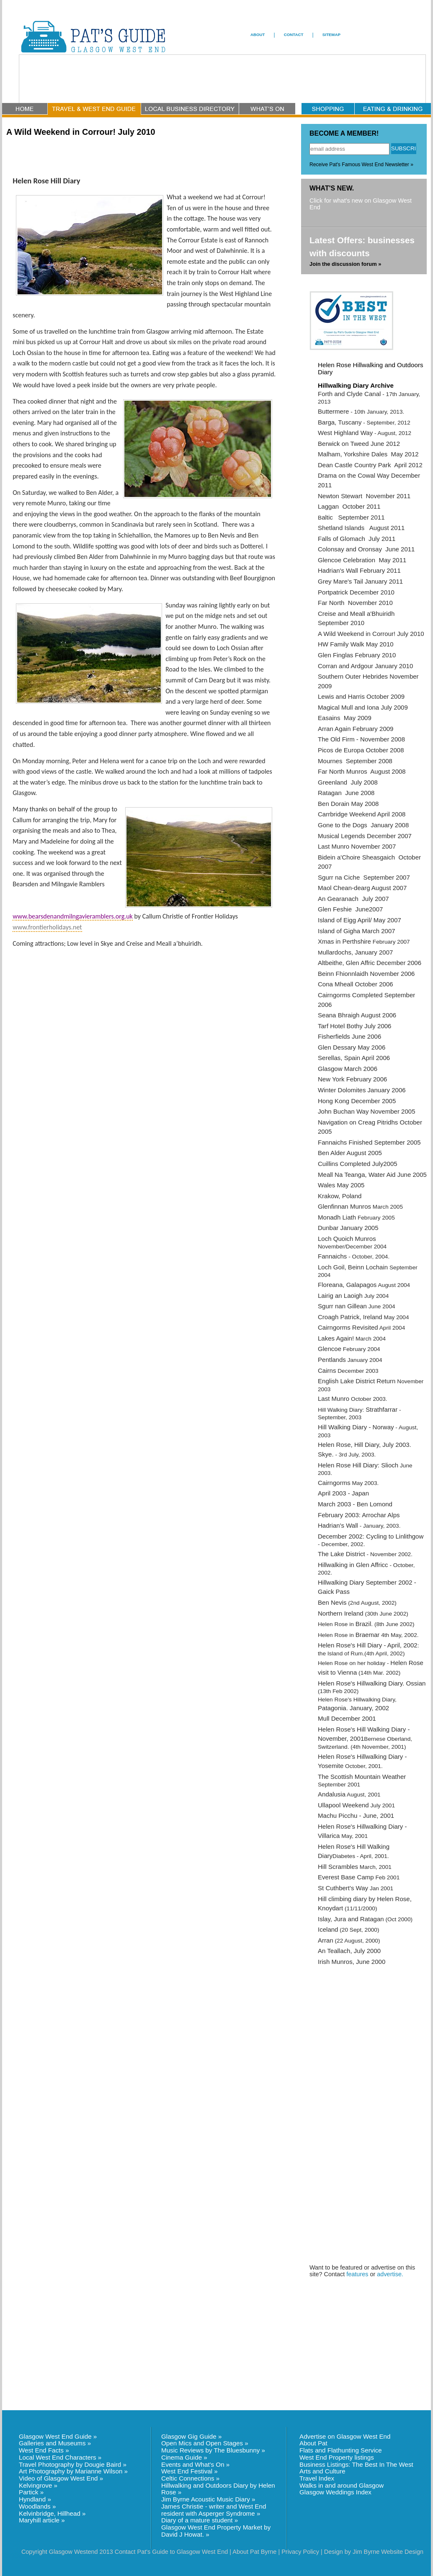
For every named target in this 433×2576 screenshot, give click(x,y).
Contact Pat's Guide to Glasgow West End (171, 2551)
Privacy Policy (300, 2551)
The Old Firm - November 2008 (361, 739)
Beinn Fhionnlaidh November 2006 (366, 973)
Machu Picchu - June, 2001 (356, 1815)
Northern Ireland (340, 1613)
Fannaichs (332, 1256)
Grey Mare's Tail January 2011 (360, 581)
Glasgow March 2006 (347, 1068)
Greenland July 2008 (348, 782)
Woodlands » (37, 2506)
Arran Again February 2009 (356, 728)
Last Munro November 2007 (357, 846)
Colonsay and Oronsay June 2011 (366, 549)
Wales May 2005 (341, 1185)
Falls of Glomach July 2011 (356, 538)
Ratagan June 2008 (346, 792)
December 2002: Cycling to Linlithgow (370, 1536)
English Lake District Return (356, 1381)
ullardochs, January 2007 (357, 952)
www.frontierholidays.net (47, 927)
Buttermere (333, 411)
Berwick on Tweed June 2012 (359, 443)
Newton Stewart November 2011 (364, 495)
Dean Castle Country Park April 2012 (370, 464)
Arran (325, 1940)
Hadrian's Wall (338, 1525)
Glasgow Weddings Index (335, 2492)
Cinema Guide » (184, 2457)
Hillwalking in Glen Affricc (353, 1564)
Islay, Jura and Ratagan (351, 1918)
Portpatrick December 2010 (356, 592)
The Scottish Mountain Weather (362, 1776)
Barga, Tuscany (339, 422)
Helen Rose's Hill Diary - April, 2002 (368, 1645)
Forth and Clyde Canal (349, 393)
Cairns (327, 1370)
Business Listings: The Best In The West (356, 2464)
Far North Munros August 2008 (362, 771)
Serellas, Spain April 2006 (354, 1057)
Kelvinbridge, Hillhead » (52, 2513)
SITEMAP (331, 34)
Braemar (368, 1634)
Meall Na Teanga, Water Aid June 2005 (372, 1174)
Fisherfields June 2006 (349, 1036)
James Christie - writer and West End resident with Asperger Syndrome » (213, 2510)
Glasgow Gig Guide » (191, 2436)
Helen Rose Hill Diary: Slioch (358, 1465)
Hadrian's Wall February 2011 (359, 570)
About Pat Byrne (254, 2551)
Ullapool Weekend (343, 1805)
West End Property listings (336, 2457)
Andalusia (331, 1794)
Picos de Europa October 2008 (361, 750)
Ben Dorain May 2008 (349, 803)
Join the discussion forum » (345, 264)
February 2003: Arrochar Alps (359, 1514)
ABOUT (257, 34)
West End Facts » (44, 2450)
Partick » (31, 2492)
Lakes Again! (336, 1338)
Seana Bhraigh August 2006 (357, 1015)
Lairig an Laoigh (340, 1295)
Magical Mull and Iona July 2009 (363, 707)
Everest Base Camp (346, 1877)
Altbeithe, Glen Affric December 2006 (369, 962)
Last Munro (333, 1398)
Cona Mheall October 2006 (355, 984)
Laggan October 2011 (349, 506)
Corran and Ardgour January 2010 (365, 665)
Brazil (363, 1623)
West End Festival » (189, 2471)
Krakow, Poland (339, 1195)
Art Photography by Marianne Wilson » (73, 2471)
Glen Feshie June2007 (350, 909)
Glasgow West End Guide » (58, 2436)
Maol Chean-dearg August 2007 (362, 887)
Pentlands (332, 1359)
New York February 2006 (352, 1079)
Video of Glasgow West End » (61, 2478)
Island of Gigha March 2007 (357, 930)
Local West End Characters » (60, 2457)
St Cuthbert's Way (343, 1887)
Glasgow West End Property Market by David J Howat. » (216, 2531)
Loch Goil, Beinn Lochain (353, 1267)
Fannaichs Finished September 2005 (369, 1142)
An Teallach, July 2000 (349, 1950)
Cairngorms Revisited (348, 1327)
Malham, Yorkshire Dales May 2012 (368, 454)
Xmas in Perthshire (344, 941)
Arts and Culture (322, 2471)
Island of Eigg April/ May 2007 (359, 920)
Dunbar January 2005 (348, 1227)
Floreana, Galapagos (347, 1284)
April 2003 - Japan (343, 1493)
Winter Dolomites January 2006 (362, 1090)
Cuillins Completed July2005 (357, 1163)
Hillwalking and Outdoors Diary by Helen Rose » (218, 2489)
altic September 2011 (353, 517)
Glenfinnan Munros (344, 1206)
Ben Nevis (332, 1602)
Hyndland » (35, 2499)
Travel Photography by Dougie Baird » (72, 2464)
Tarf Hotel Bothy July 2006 (354, 1025)
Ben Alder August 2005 (350, 1152)
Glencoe (329, 1348)
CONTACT (294, 34)
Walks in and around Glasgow (341, 2485)
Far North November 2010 (355, 602)
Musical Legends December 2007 (365, 835)
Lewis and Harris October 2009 (361, 696)
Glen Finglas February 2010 (357, 655)
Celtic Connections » (190, 2478)
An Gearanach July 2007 (353, 898)
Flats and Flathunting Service (340, 2450)
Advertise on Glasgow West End (345, 2436)
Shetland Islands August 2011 (361, 527)
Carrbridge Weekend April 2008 (361, 814)
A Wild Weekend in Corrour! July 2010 (371, 633)
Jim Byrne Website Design (388, 2551)
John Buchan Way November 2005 (366, 1111)
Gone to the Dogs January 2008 (363, 825)
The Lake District (341, 1553)
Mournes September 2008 (355, 760)
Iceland (328, 1929)
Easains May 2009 (344, 717)
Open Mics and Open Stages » (204, 2443)
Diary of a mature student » (199, 2520)
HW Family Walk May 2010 (356, 644)
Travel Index (316, 2478)
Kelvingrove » (38, 2485)
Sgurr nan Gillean (342, 1306)
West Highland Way (345, 432)
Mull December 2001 (347, 1718)
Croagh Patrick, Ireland (350, 1316)
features (357, 2274)
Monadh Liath (337, 1217)
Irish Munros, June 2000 (351, 1961)
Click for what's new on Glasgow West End (360, 204)
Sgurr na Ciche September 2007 (364, 877)
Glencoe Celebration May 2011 (362, 560)
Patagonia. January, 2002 (353, 1707)
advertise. (390, 2274)
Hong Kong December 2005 (357, 1100)
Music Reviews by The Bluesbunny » (213, 2450)
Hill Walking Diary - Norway (356, 1427)
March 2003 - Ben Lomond (355, 1504)
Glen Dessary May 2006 (351, 1047)
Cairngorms (334, 1482)
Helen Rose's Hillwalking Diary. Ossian (371, 1683)
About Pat (313, 2443)
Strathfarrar (381, 1409)
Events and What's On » (195, 2464)
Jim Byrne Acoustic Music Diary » (208, 2499)
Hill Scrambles (338, 1866)
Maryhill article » (42, 2520)
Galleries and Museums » (55, 2443)
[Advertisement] (351, 2093)
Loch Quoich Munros (347, 1238)
